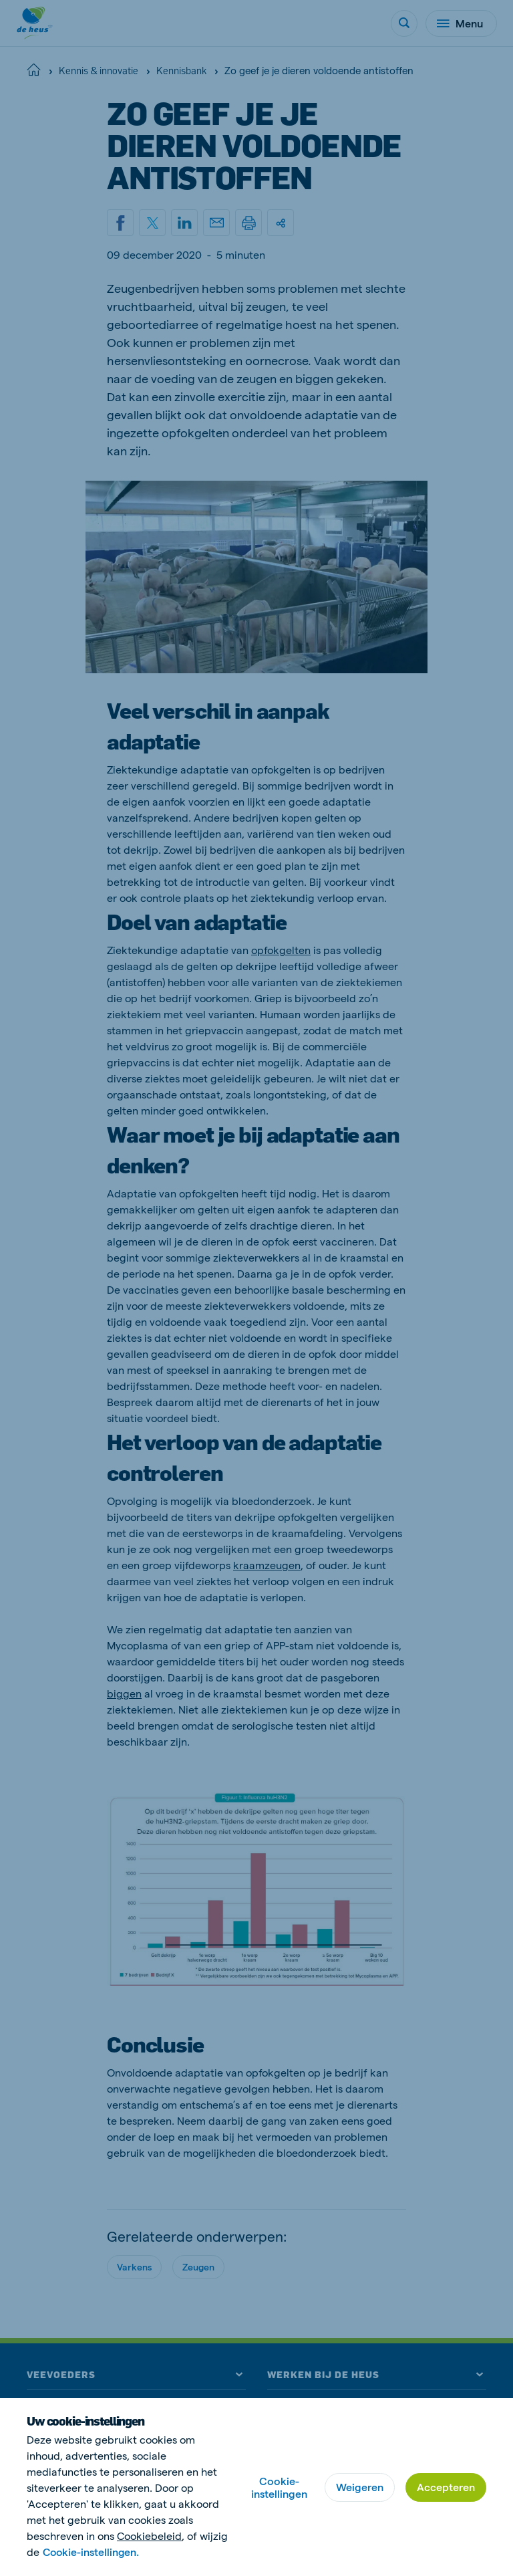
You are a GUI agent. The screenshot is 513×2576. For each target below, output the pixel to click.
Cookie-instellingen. (92, 2551)
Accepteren (446, 2486)
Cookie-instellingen (279, 2487)
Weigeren (359, 2486)
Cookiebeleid (149, 2535)
